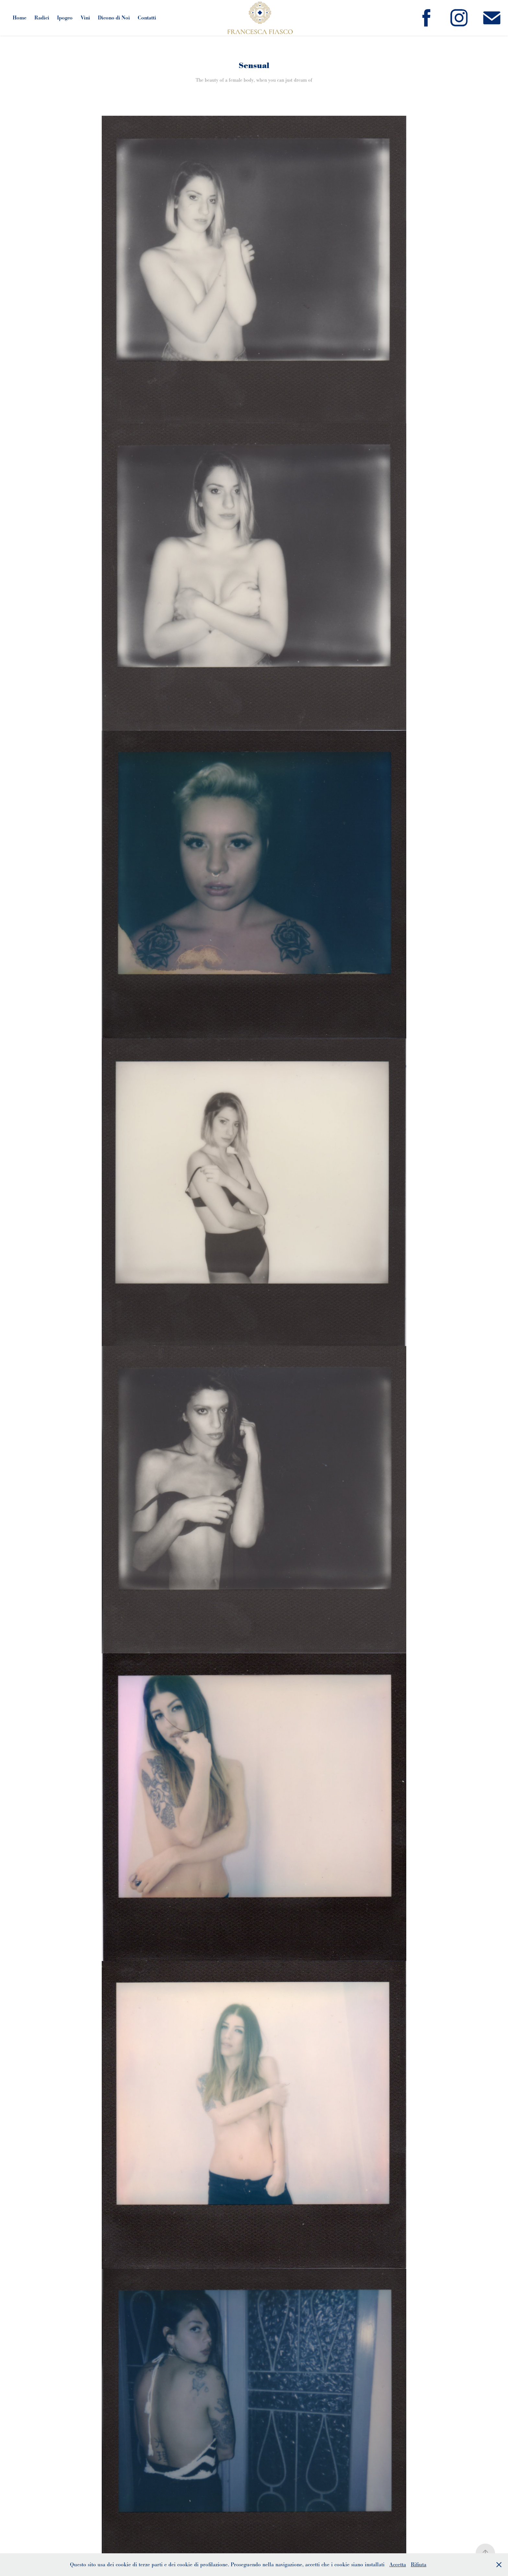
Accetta (397, 2564)
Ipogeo (65, 17)
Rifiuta (418, 2564)
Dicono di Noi (114, 17)
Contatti (147, 17)
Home (19, 17)
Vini (85, 17)
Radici (41, 17)
